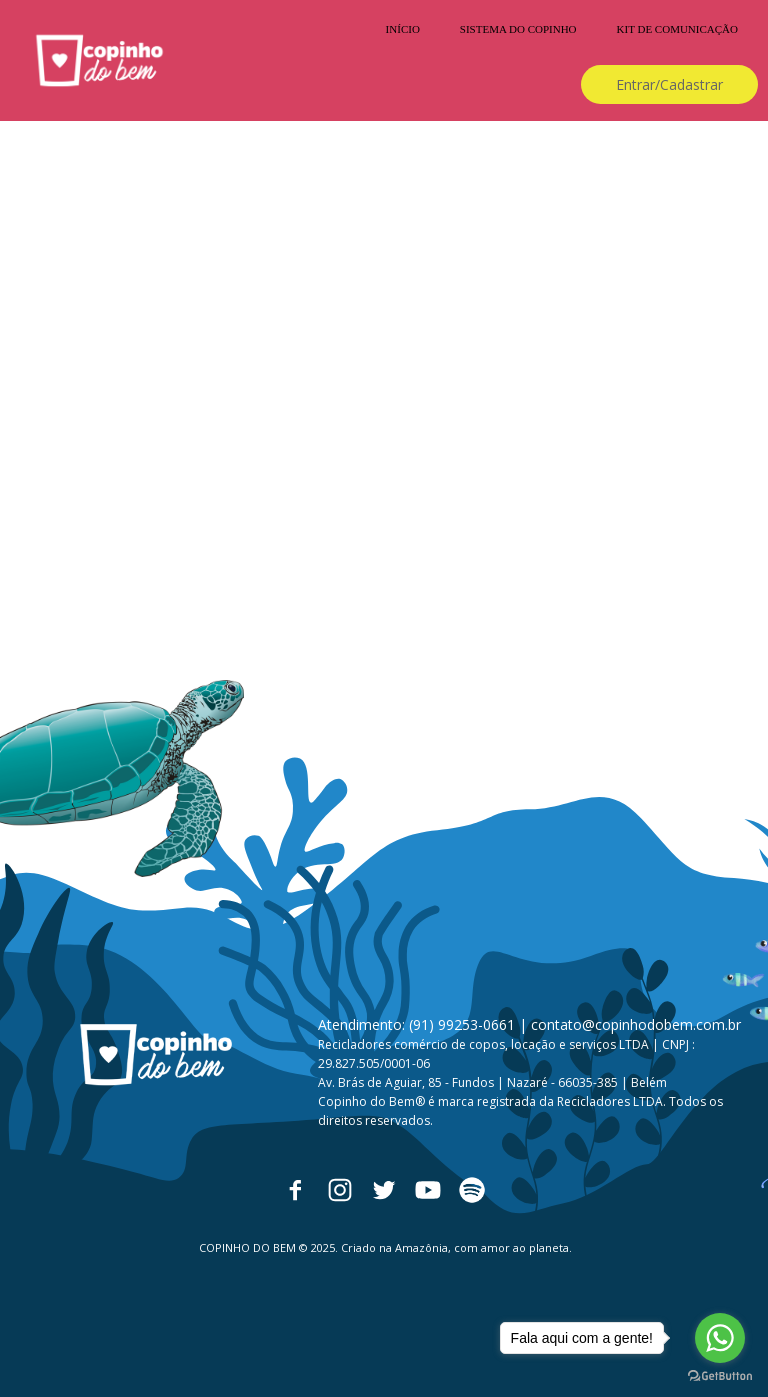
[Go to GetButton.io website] (720, 1376)
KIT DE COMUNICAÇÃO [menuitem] (677, 29)
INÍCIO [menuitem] (403, 29)
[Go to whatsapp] (720, 1338)
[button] (669, 84)
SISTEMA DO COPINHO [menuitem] (518, 29)
